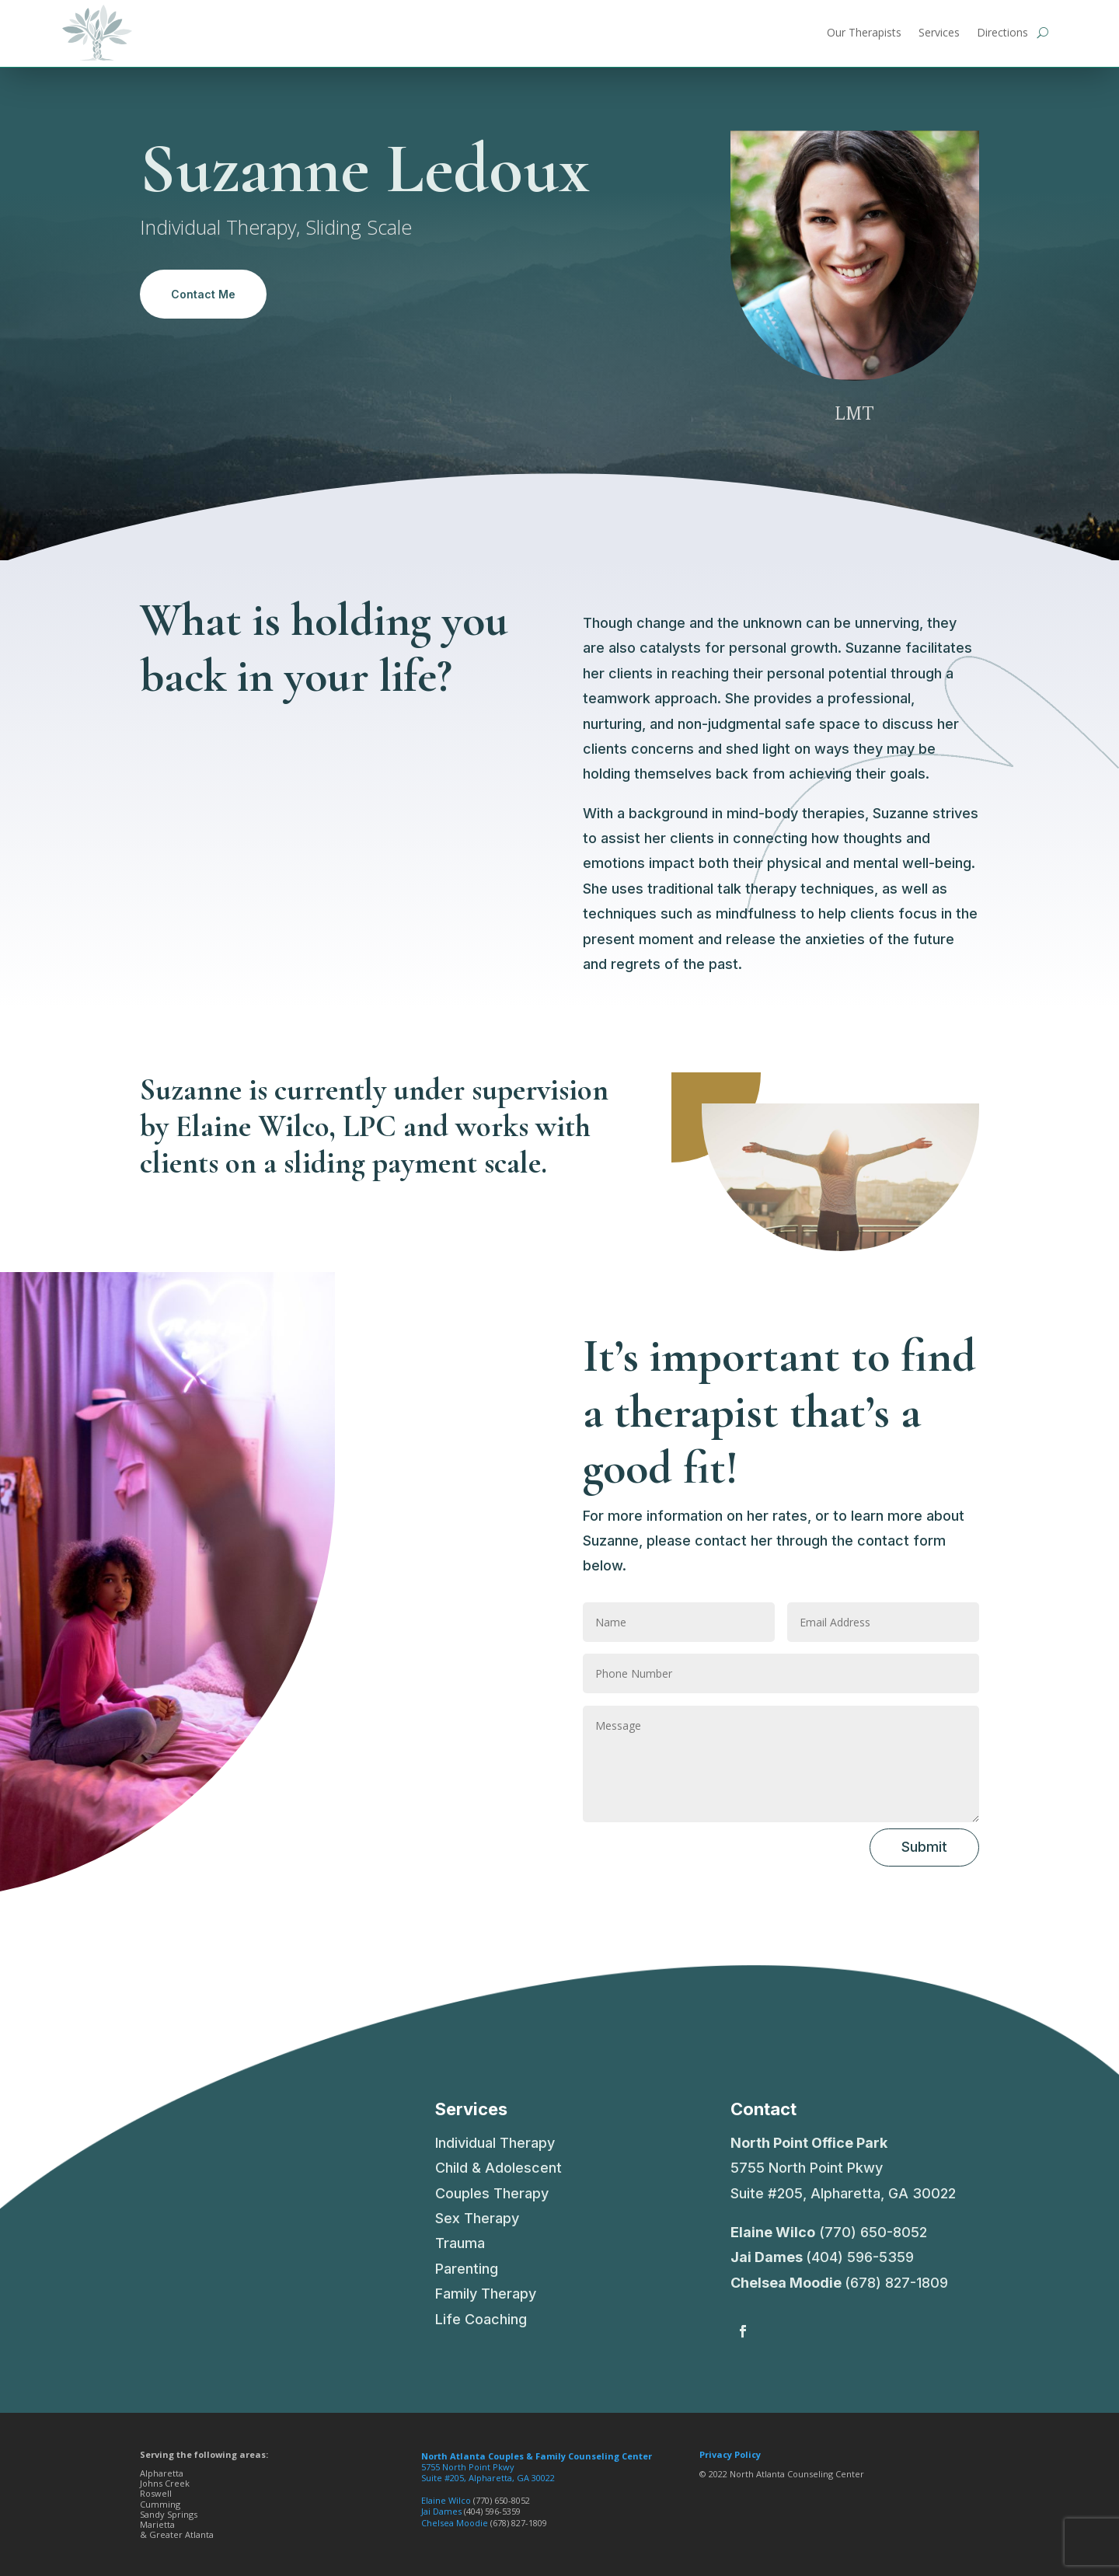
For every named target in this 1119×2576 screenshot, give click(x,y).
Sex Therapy (477, 2218)
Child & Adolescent (498, 2167)
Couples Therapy (492, 2193)
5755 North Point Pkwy (536, 2461)
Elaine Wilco (772, 2232)
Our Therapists (864, 32)
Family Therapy (485, 2293)
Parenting (466, 2269)
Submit (924, 1847)
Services (939, 32)
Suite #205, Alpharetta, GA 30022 (488, 2478)
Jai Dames (766, 2257)
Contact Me (203, 294)
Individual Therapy (495, 2143)
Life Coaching (481, 2319)
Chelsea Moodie (786, 2282)
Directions (1002, 32)
